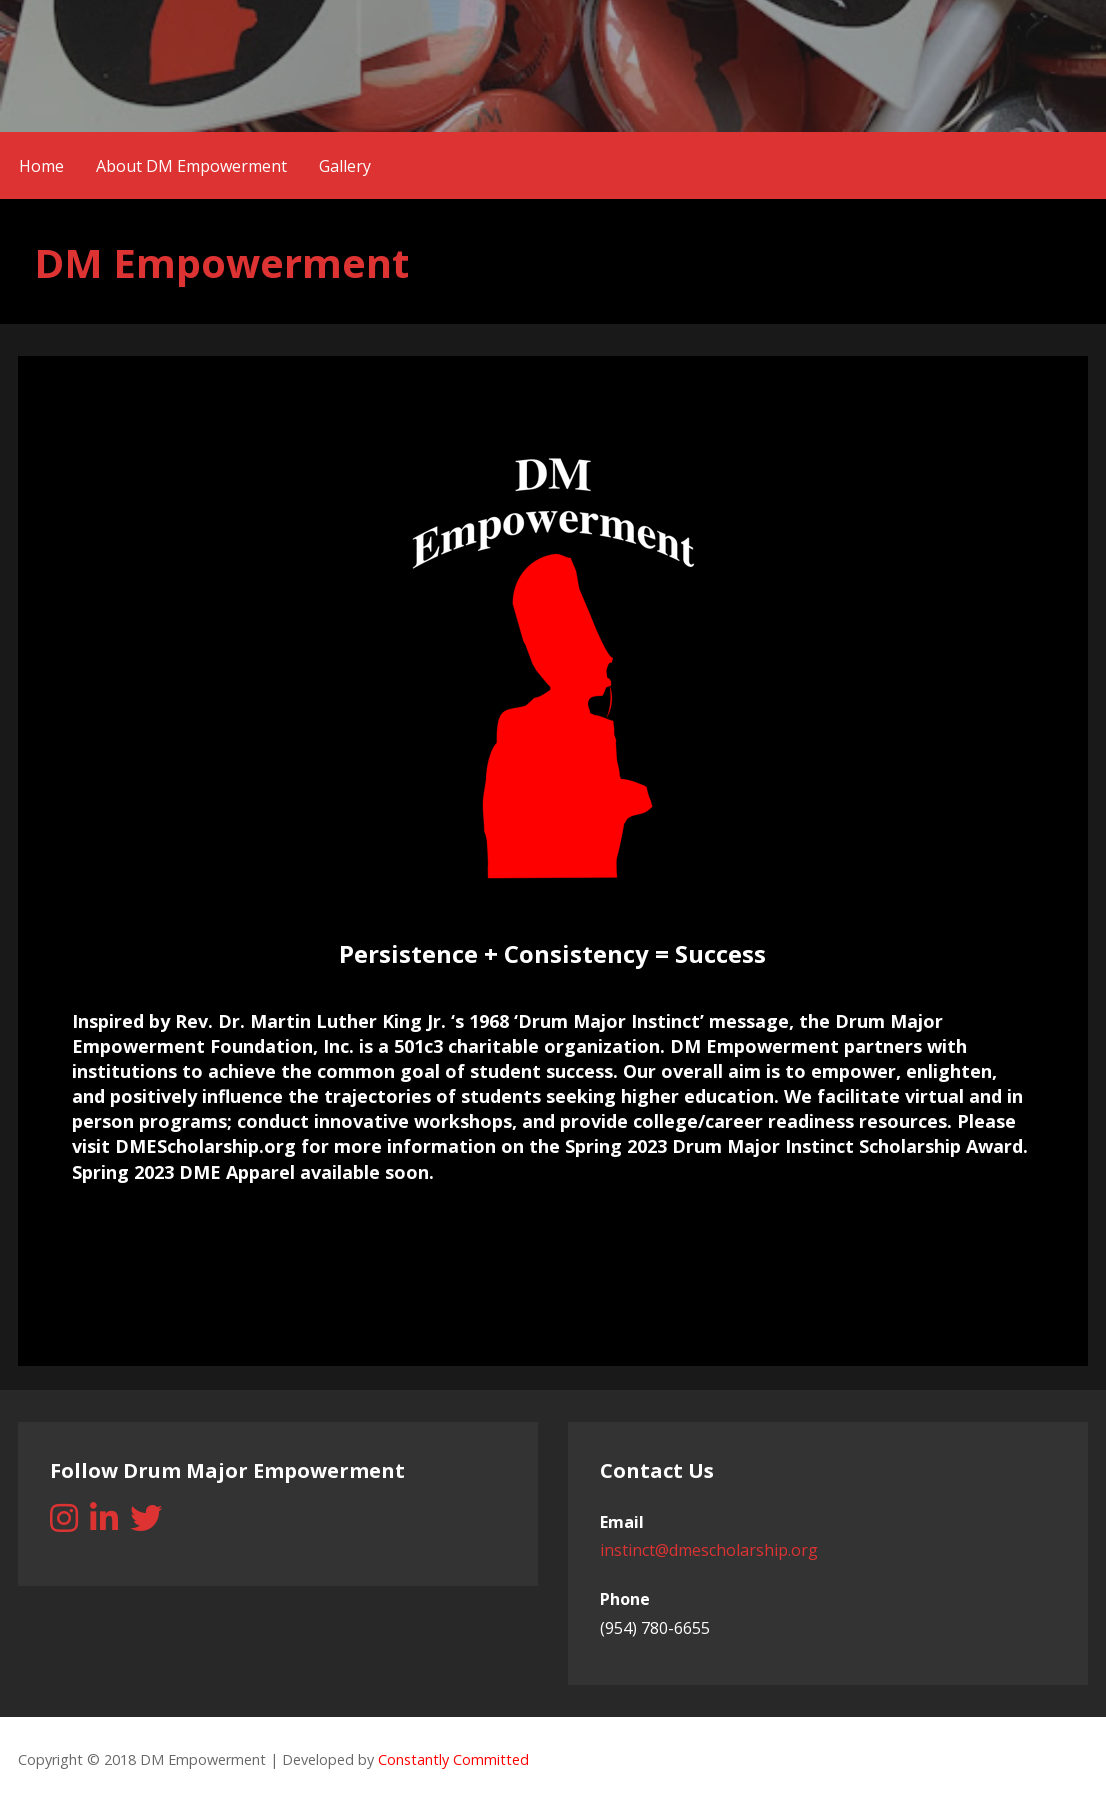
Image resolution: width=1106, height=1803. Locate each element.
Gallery (345, 166)
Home (41, 166)
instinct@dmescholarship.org (709, 1550)
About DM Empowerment (191, 166)
